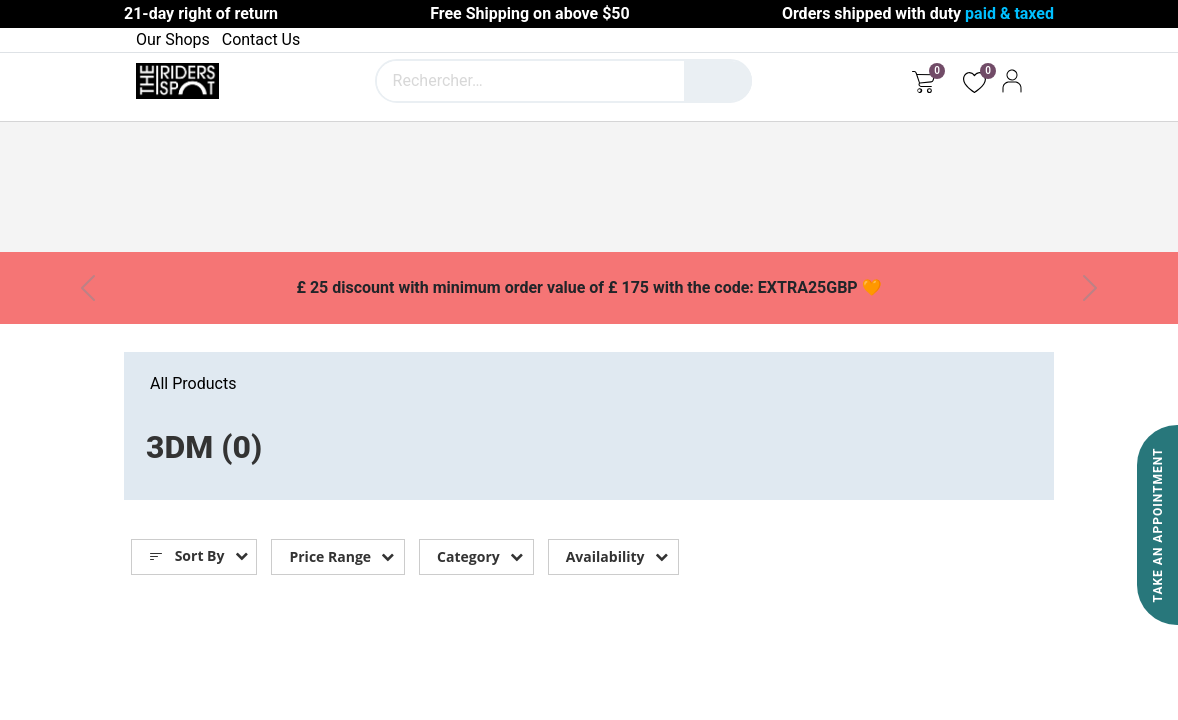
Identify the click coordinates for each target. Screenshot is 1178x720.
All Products (193, 383)
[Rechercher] (718, 81)
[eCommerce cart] (923, 81)
